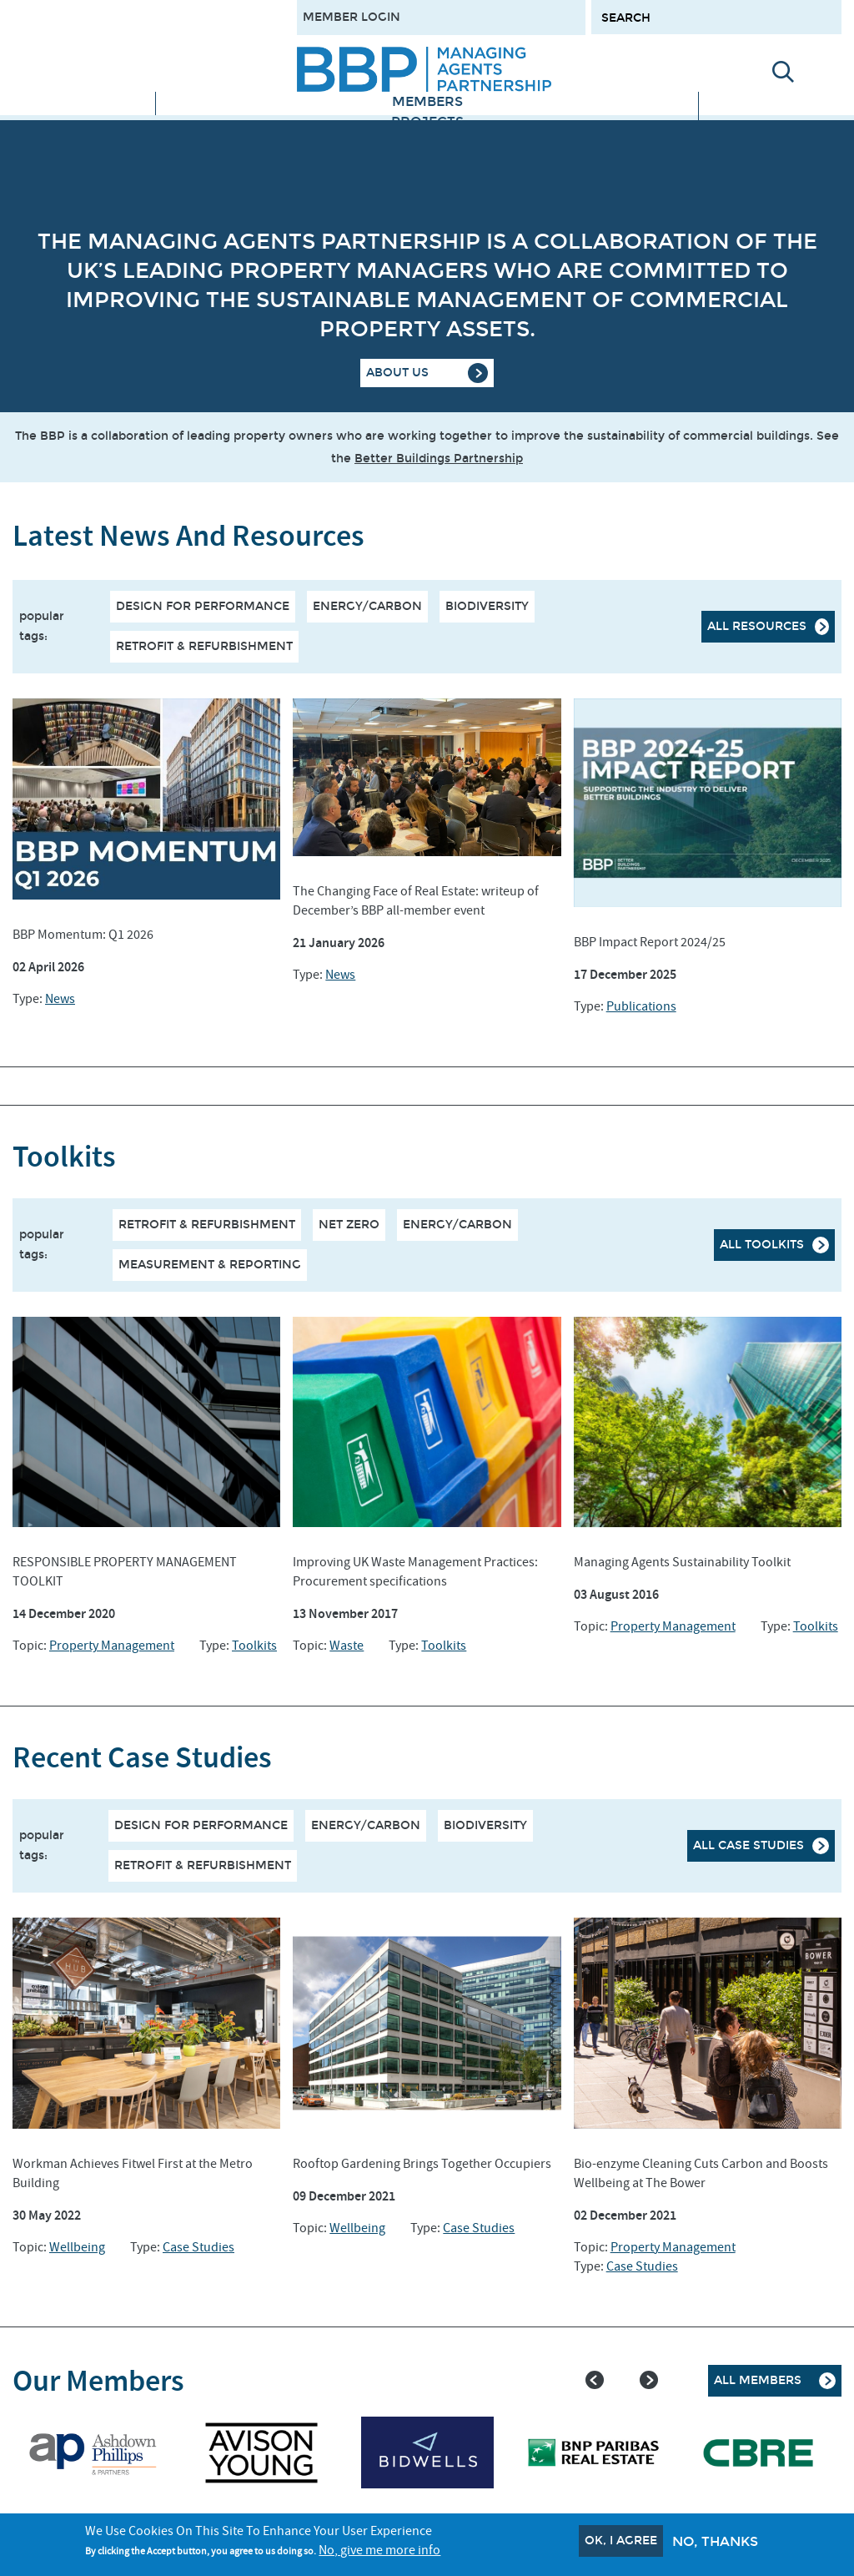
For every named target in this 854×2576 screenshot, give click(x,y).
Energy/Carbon (367, 606)
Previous (594, 2380)
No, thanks (715, 2541)
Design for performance (202, 606)
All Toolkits (762, 1245)
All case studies (748, 1845)
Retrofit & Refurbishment (204, 646)
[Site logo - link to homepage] (424, 69)
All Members (757, 2380)
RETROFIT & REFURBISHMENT (206, 1224)
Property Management (111, 1645)
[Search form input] (716, 17)
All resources (756, 626)
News (60, 999)
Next (649, 2380)
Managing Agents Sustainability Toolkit (682, 1562)
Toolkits (254, 1645)
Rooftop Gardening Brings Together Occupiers (422, 2163)
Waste (346, 1645)
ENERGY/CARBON (457, 1224)
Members (427, 101)
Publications (641, 1006)
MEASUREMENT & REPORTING (209, 1265)
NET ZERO (349, 1224)
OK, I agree (621, 2540)
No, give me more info (379, 2550)
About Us (397, 372)
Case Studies (198, 2247)
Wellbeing (77, 2247)
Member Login (351, 17)
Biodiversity (487, 606)
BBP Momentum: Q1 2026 (83, 934)
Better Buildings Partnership (438, 458)
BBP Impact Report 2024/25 (650, 942)
